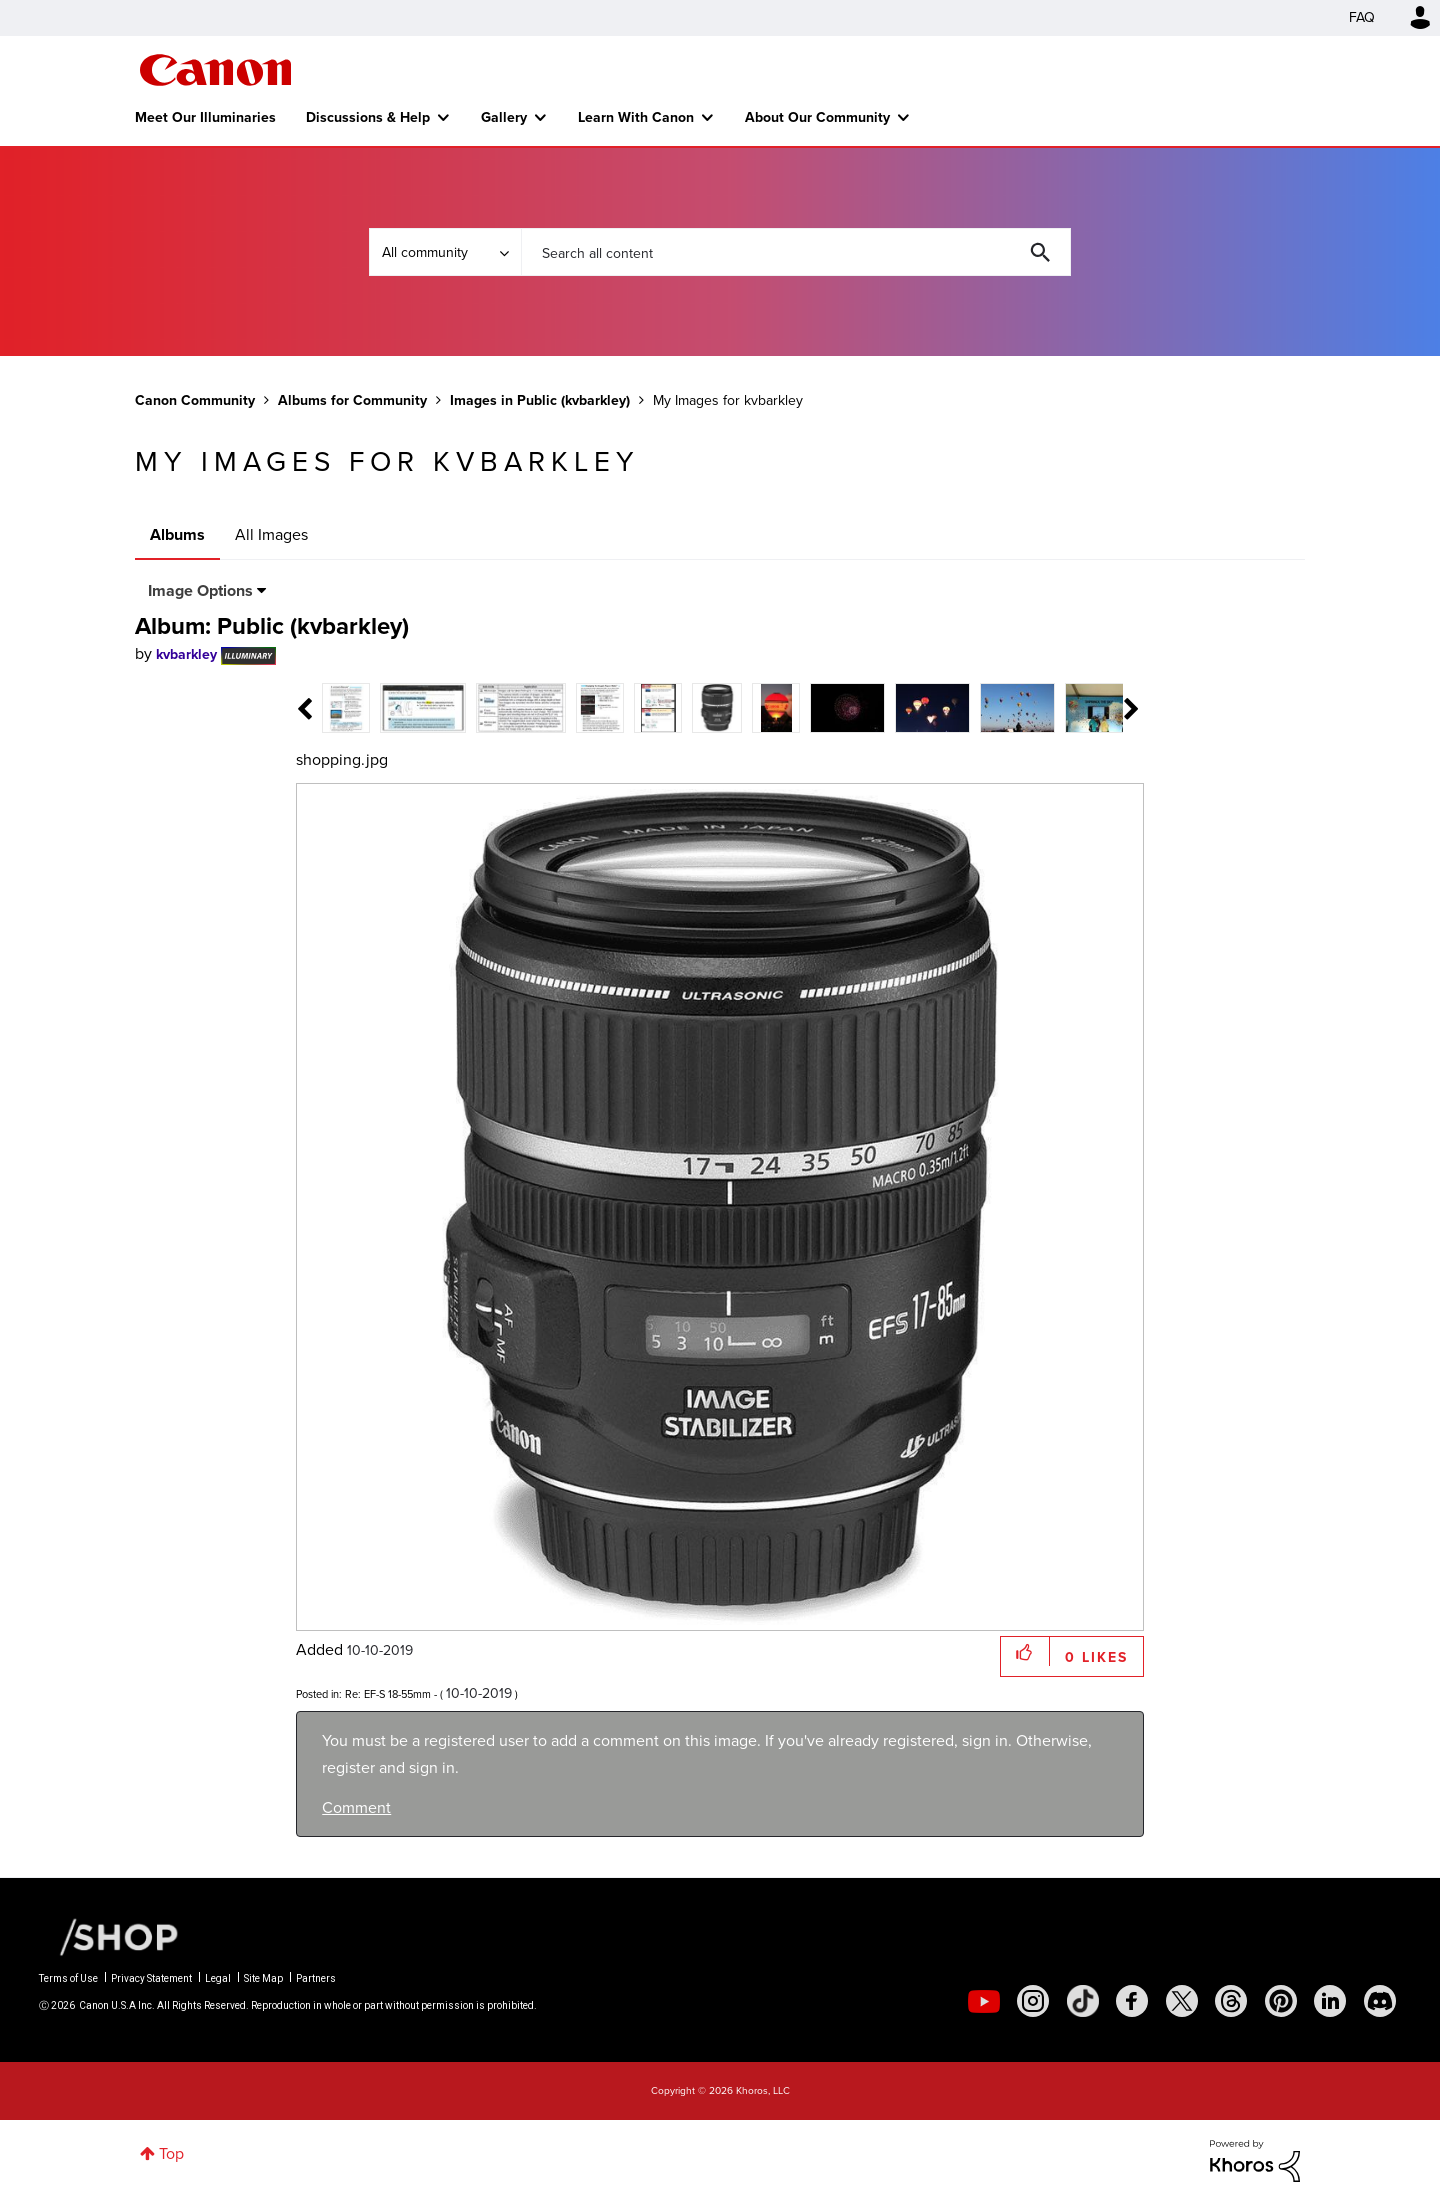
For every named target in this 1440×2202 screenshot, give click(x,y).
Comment (356, 1807)
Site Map (263, 1978)
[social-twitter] (1182, 2001)
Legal (218, 1978)
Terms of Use (68, 1978)
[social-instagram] (1033, 2001)
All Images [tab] (271, 534)
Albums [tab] (177, 534)
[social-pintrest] (1281, 2001)
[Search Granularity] (445, 252)
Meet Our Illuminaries (205, 117)
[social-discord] (1380, 2001)
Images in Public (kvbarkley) (540, 400)
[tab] (346, 706)
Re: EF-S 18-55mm (388, 1694)
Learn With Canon (636, 117)
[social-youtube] (984, 2001)
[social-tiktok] (1083, 2001)
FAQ (1362, 17)
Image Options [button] (200, 590)
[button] (1025, 1651)
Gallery (504, 117)
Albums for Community (352, 400)
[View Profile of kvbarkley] (186, 654)
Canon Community (215, 70)
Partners (316, 1978)
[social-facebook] (1132, 2001)
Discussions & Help (368, 117)
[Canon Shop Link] (109, 1936)
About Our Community (817, 117)
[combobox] (796, 252)
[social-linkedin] (1330, 2001)
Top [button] (171, 2153)
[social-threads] (1231, 2001)
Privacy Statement (151, 1978)
